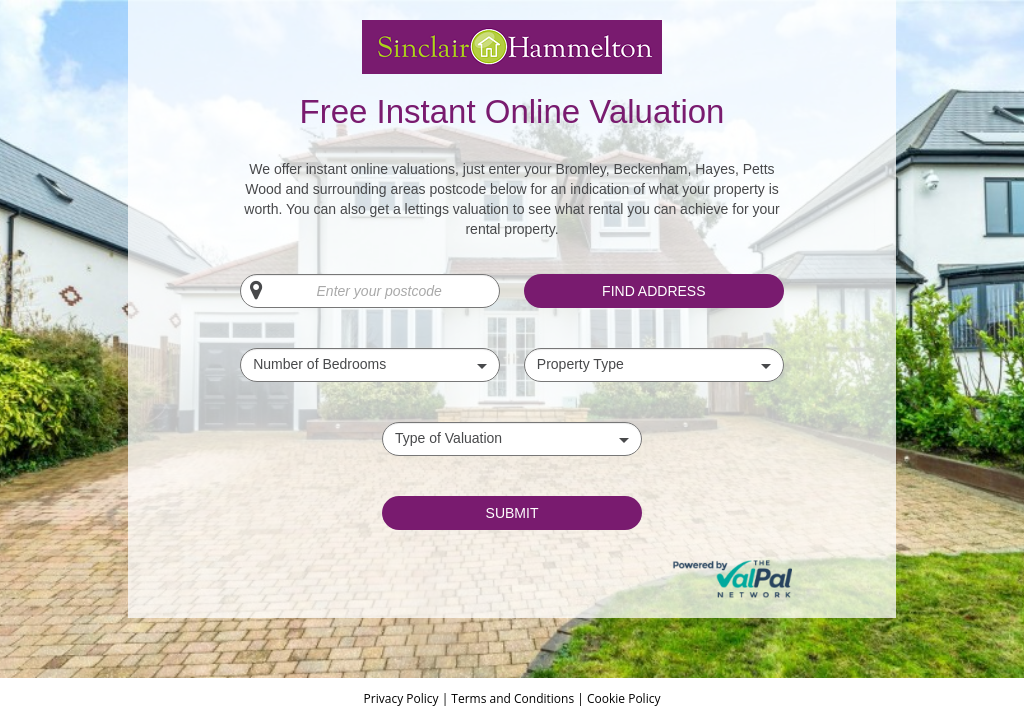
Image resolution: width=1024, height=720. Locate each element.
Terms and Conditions (512, 698)
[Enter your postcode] (370, 291)
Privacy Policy (403, 698)
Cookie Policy (623, 698)
